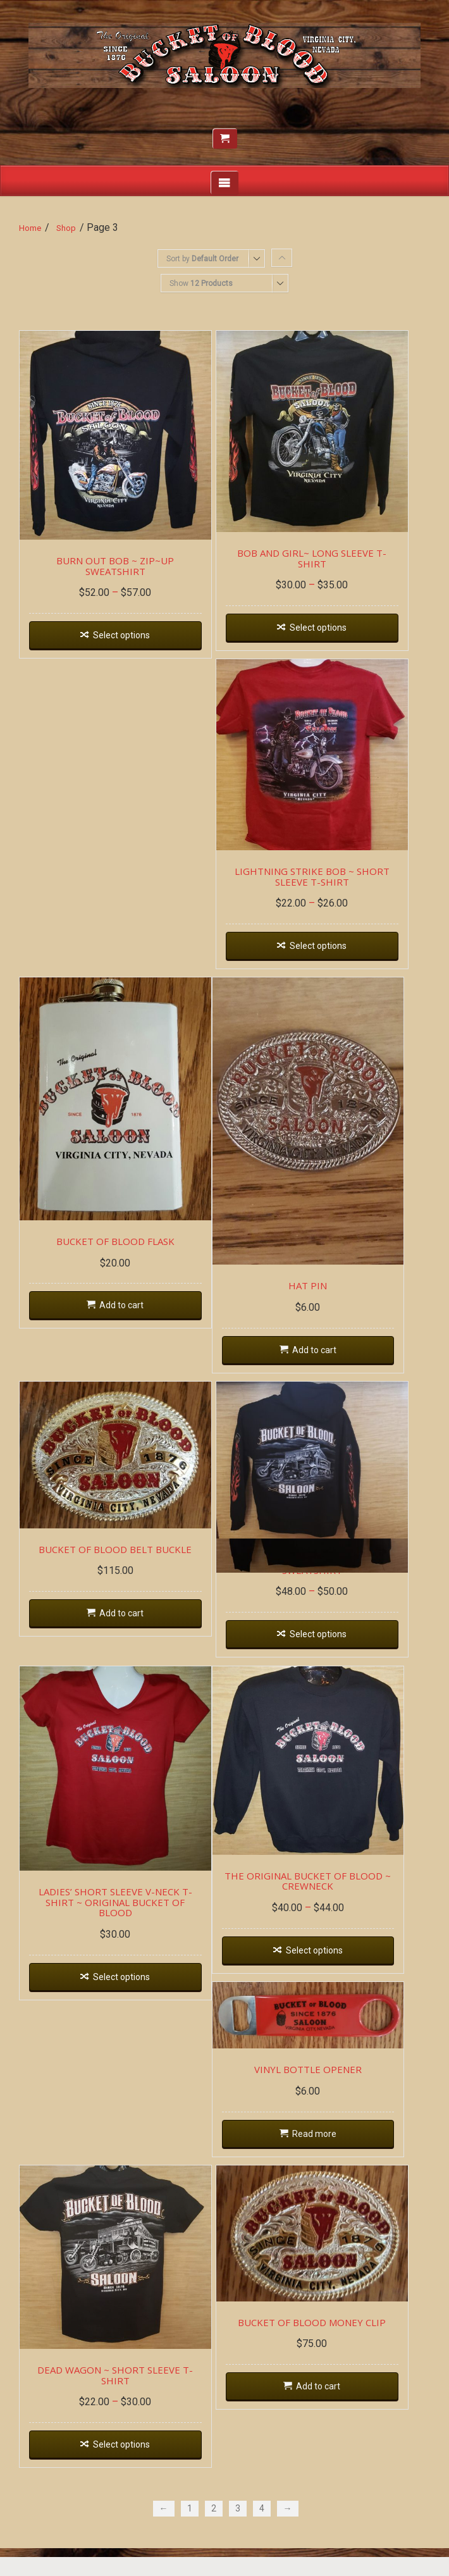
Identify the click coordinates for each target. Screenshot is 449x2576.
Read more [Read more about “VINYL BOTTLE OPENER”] (326, 2154)
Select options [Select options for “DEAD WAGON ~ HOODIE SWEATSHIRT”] (330, 1646)
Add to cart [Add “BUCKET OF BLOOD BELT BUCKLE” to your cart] (126, 1635)
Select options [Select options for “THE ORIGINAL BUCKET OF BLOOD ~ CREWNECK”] (326, 1969)
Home (30, 228)
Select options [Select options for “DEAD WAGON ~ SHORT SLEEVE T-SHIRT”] (125, 2472)
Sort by (202, 258)
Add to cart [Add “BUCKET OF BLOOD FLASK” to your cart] (126, 1320)
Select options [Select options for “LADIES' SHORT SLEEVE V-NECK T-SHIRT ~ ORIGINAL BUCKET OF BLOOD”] (125, 1986)
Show (201, 283)
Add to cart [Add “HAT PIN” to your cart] (326, 1366)
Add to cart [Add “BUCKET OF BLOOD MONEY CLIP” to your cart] (330, 2412)
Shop (66, 228)
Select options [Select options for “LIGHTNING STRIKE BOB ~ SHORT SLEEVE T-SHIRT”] (330, 951)
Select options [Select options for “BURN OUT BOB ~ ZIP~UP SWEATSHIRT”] (125, 633)
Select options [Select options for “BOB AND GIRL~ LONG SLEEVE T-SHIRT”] (330, 626)
